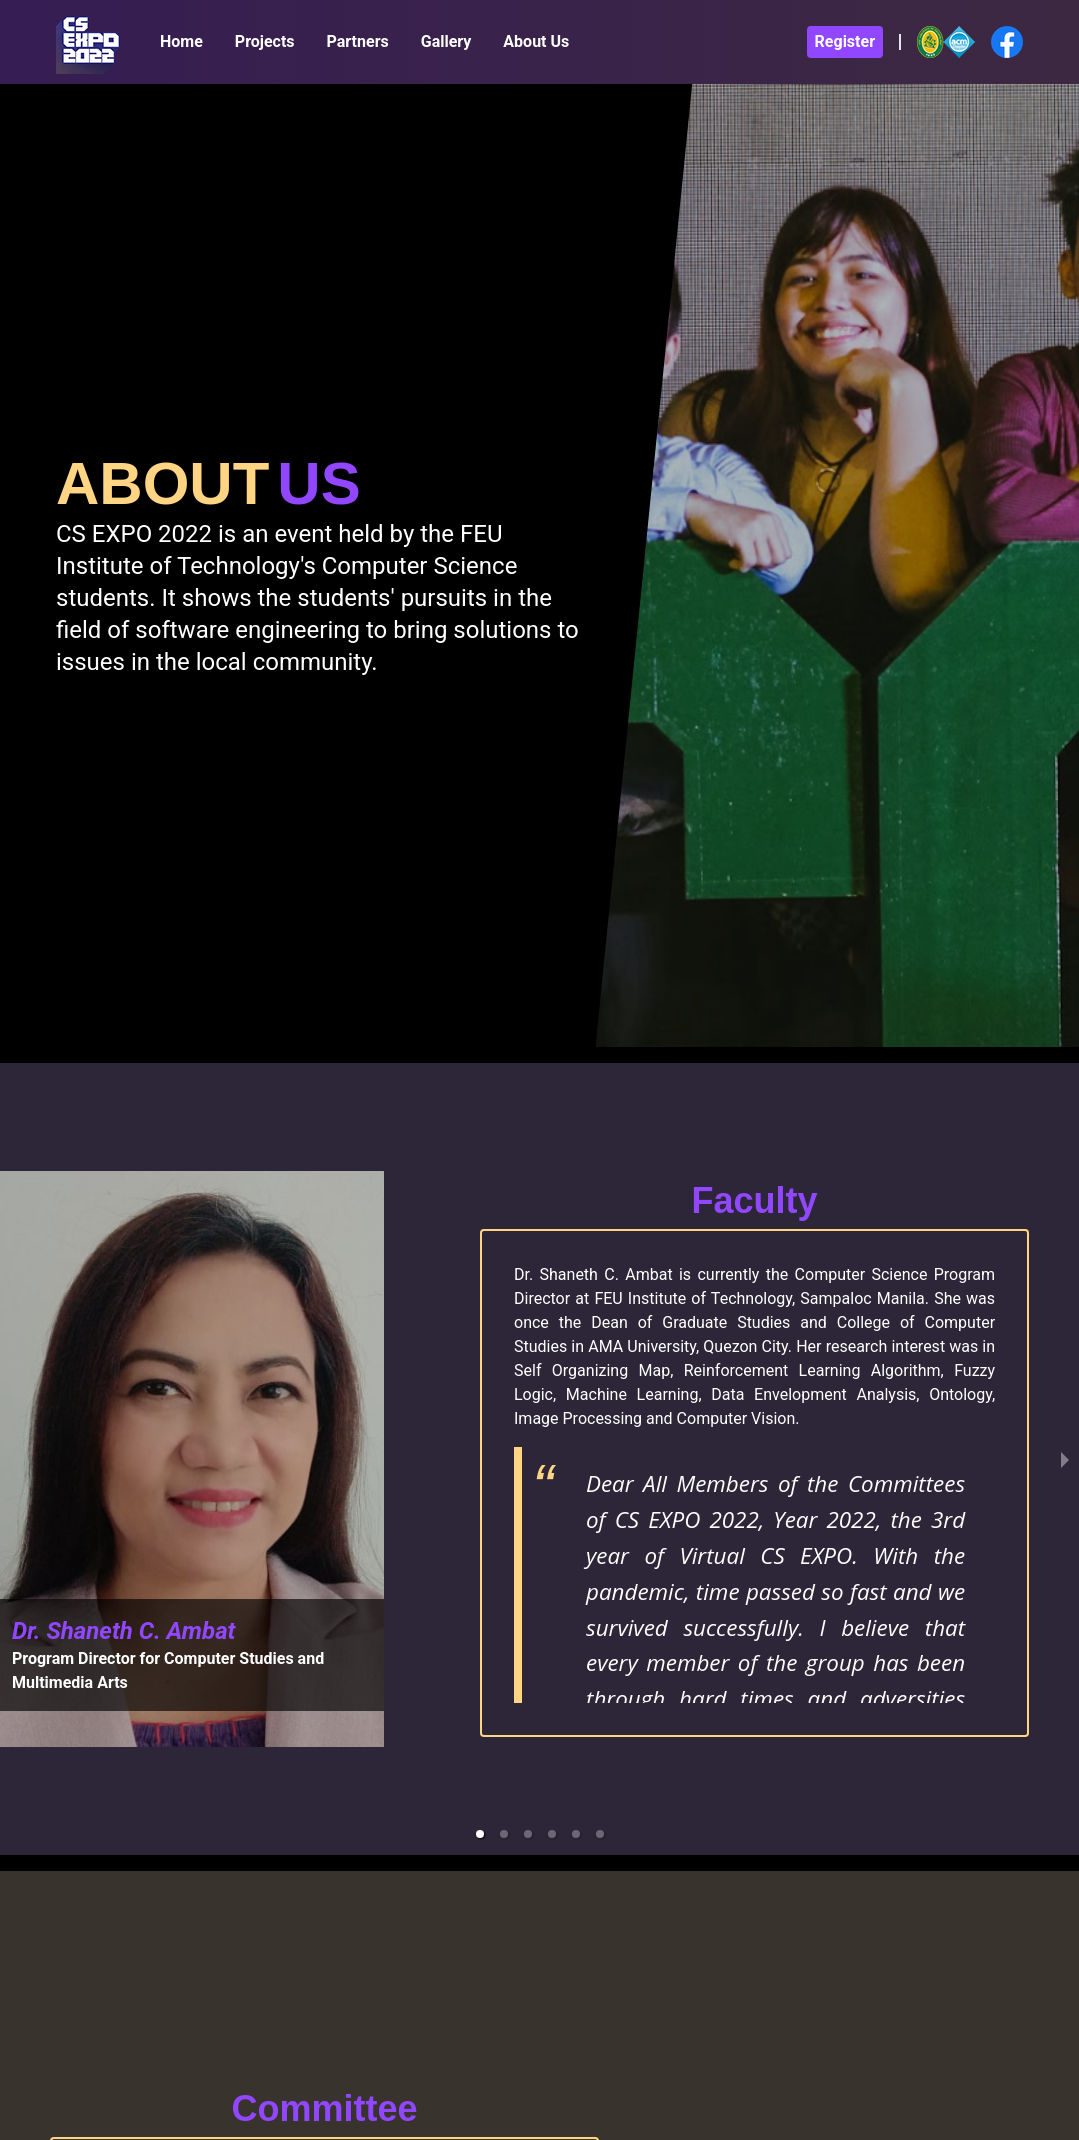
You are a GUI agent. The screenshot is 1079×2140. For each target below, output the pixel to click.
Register (845, 41)
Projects (265, 41)
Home (181, 41)
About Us (536, 41)
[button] (480, 1834)
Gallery (446, 41)
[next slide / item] (1065, 1459)
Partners (358, 41)
